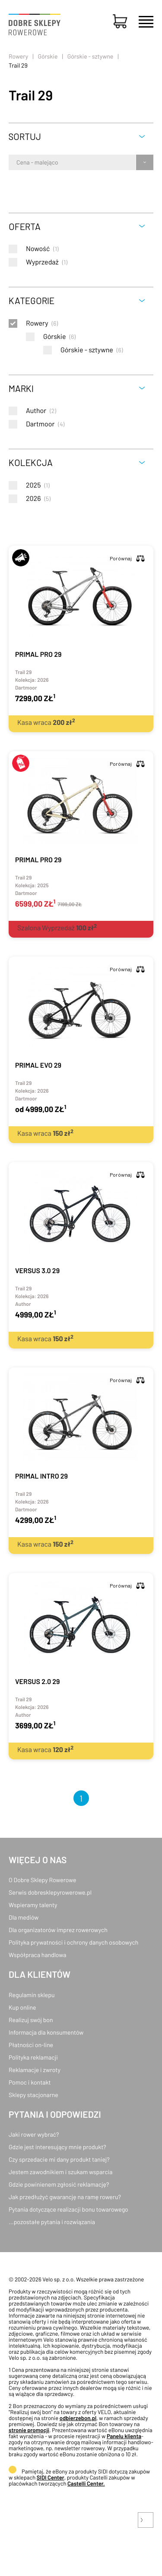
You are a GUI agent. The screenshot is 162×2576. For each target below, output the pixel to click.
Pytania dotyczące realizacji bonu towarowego (68, 2209)
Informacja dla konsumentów (46, 2032)
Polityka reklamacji (33, 2057)
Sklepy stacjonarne (33, 2094)
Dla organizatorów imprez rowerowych (58, 1929)
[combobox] (17, 162)
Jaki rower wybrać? (34, 2134)
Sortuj (25, 136)
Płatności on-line (31, 2044)
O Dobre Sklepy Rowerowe (42, 1879)
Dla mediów (23, 1917)
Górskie (47, 56)
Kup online (22, 2007)
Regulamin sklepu (32, 1994)
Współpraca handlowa (37, 1954)
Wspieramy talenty (33, 1904)
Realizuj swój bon (31, 2019)
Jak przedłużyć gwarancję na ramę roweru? (65, 2196)
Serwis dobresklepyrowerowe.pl (50, 1892)
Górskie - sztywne (90, 56)
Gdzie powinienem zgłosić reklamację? (59, 2184)
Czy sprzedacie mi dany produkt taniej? (59, 2159)
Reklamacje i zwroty (34, 2069)
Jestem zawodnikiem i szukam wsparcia (60, 2171)
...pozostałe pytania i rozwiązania (52, 2221)
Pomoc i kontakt (30, 2082)
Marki (21, 388)
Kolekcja (31, 462)
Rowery (18, 56)
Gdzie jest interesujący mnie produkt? (57, 2146)
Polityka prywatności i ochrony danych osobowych (73, 1942)
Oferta (25, 226)
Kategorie (31, 300)
